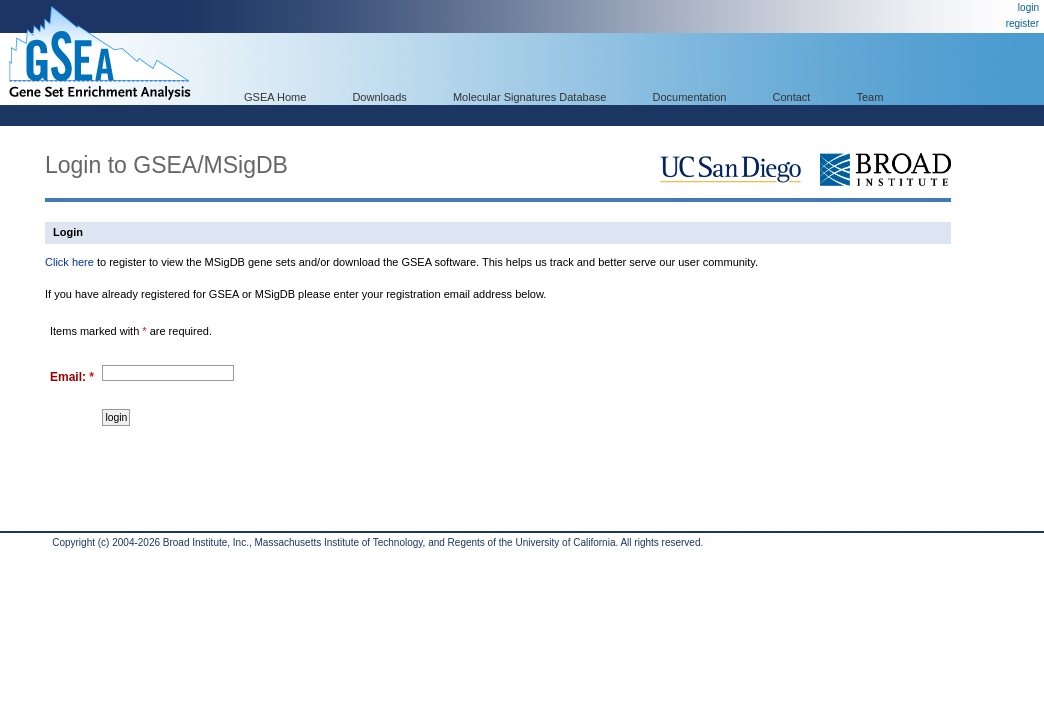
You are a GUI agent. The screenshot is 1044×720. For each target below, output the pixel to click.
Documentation (689, 97)
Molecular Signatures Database (529, 97)
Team (870, 97)
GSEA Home (275, 97)
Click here (69, 262)
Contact (792, 97)
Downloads (379, 97)
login (1028, 7)
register (1022, 23)
